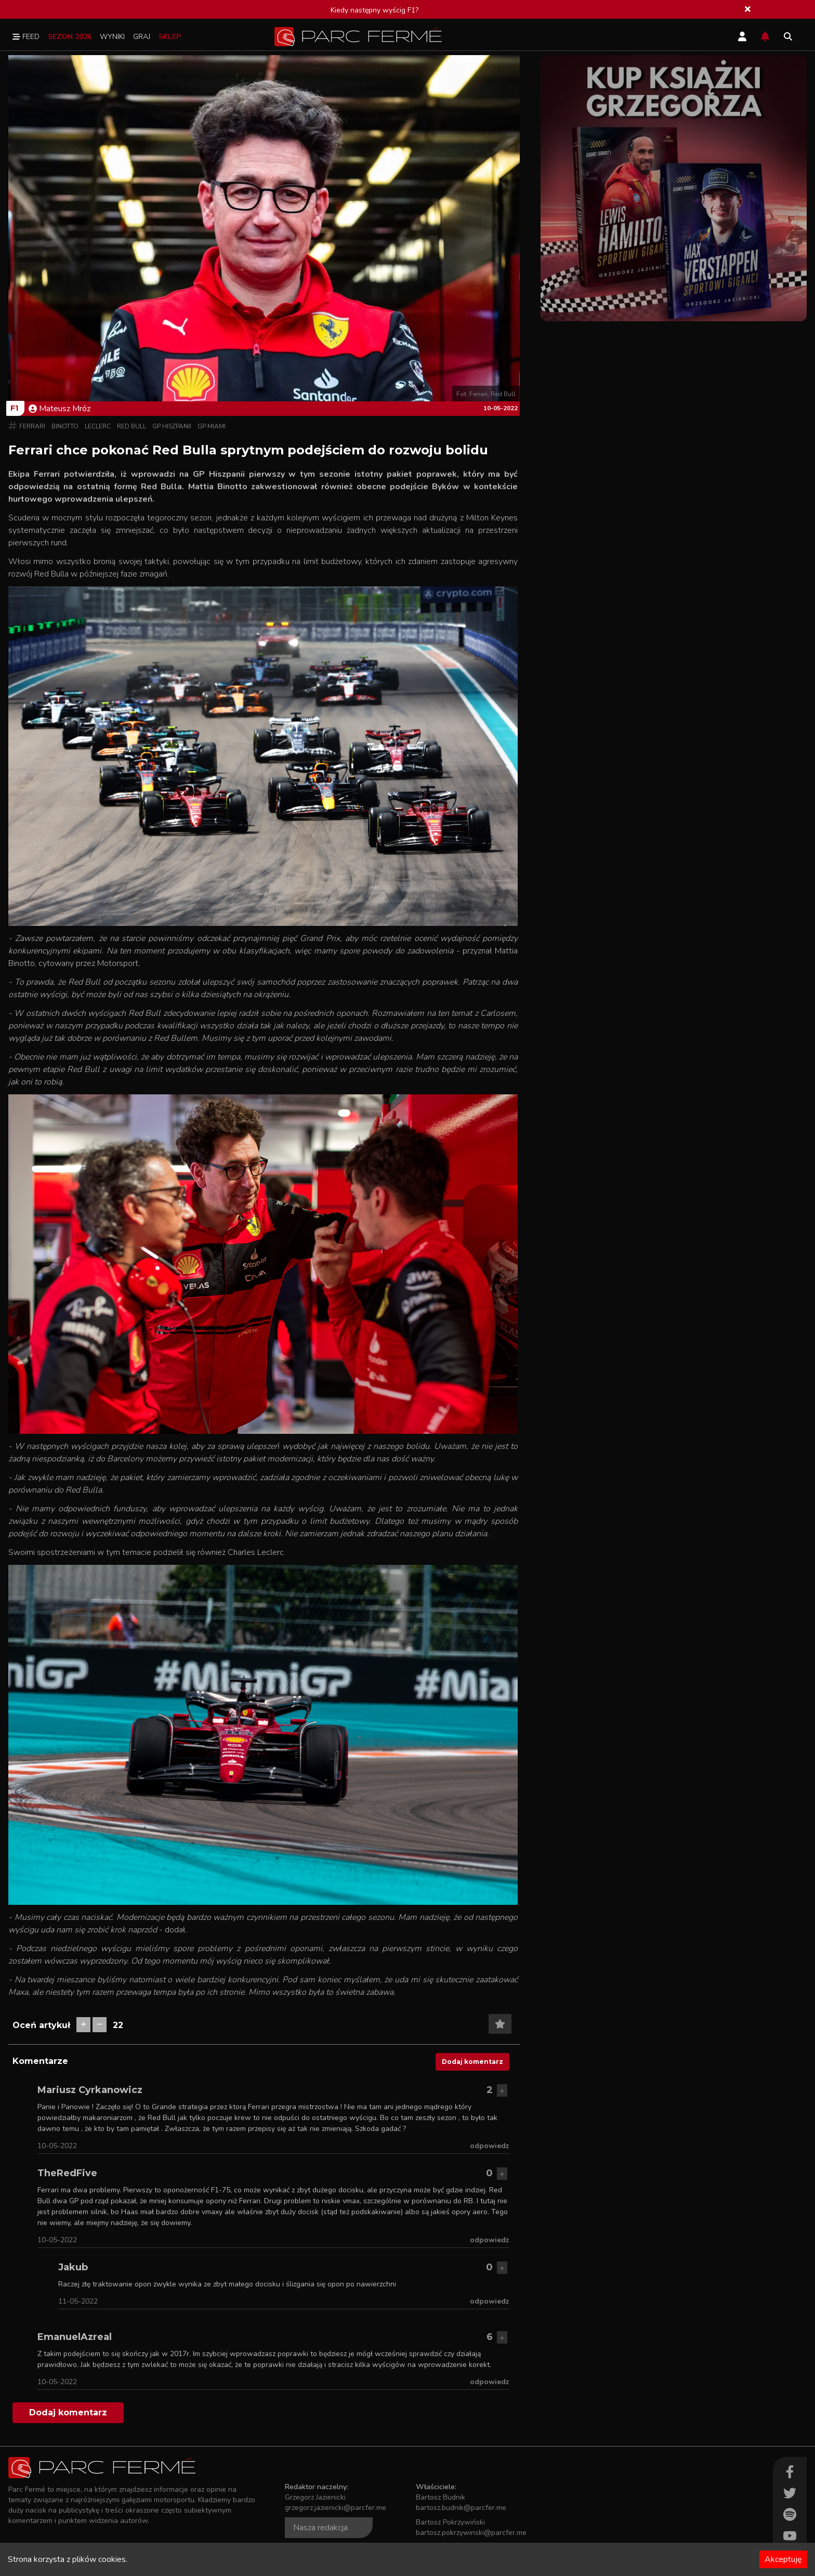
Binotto (64, 426)
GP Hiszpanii (171, 426)
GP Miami (212, 426)
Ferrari (32, 426)
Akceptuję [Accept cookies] (783, 2559)
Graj (141, 37)
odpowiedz (489, 2146)
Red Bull (131, 426)
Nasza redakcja (320, 2527)
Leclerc (98, 426)
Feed (26, 37)
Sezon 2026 (69, 37)
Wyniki (112, 37)
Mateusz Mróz (59, 408)
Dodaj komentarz (472, 2061)
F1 (14, 408)
